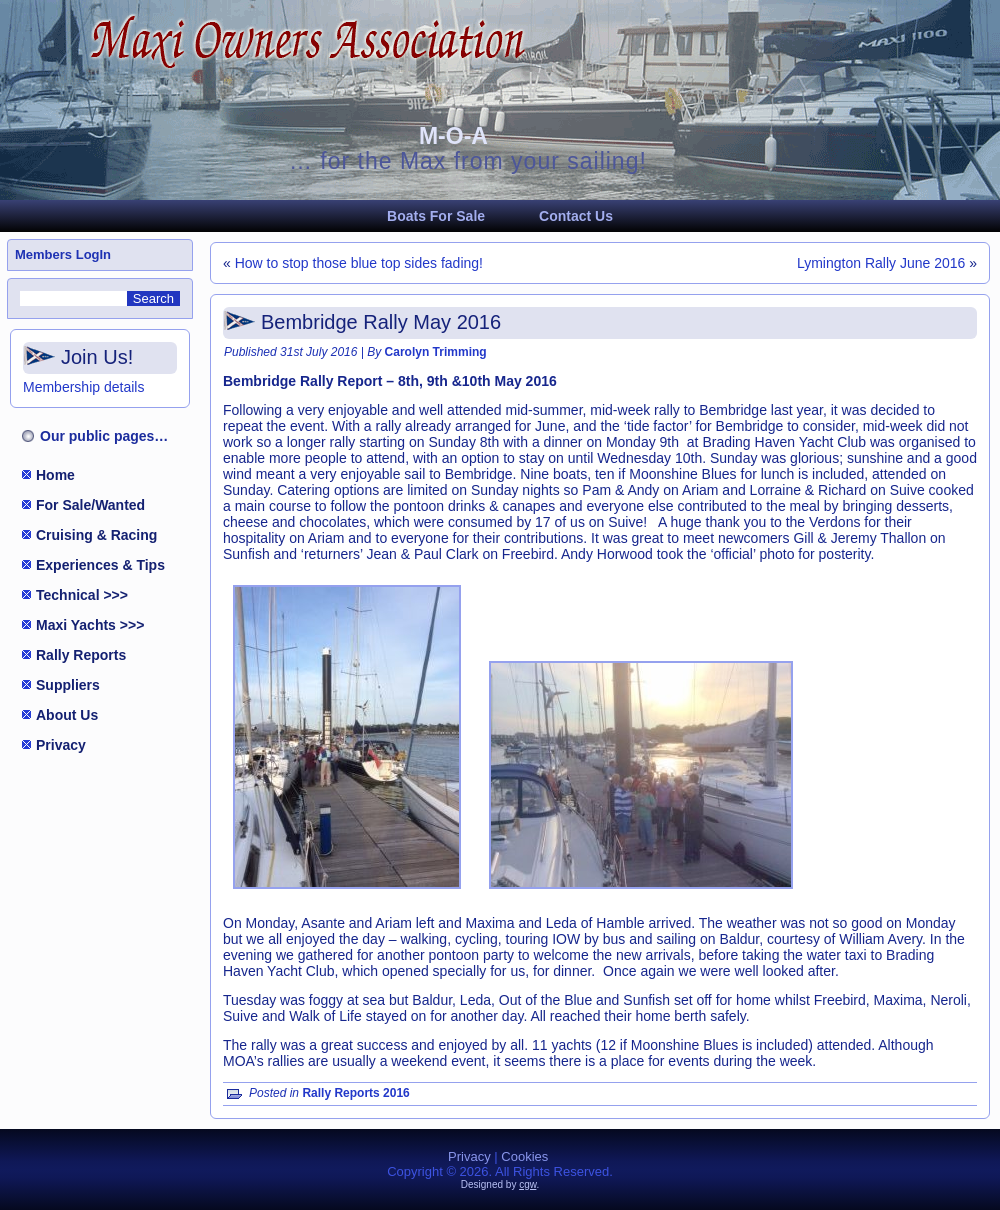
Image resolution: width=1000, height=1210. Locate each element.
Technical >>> (82, 595)
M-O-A (453, 136)
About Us (67, 715)
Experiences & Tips (100, 565)
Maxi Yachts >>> (90, 625)
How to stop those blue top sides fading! (359, 263)
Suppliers (68, 685)
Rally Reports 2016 (355, 1093)
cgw (527, 1184)
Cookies (524, 1156)
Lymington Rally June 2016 (881, 263)
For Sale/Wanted (90, 505)
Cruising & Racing (96, 535)
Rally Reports (81, 655)
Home (55, 475)
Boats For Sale (436, 216)
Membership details (83, 387)
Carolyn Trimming (436, 352)
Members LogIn (63, 254)
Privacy (61, 745)
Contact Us (576, 216)
